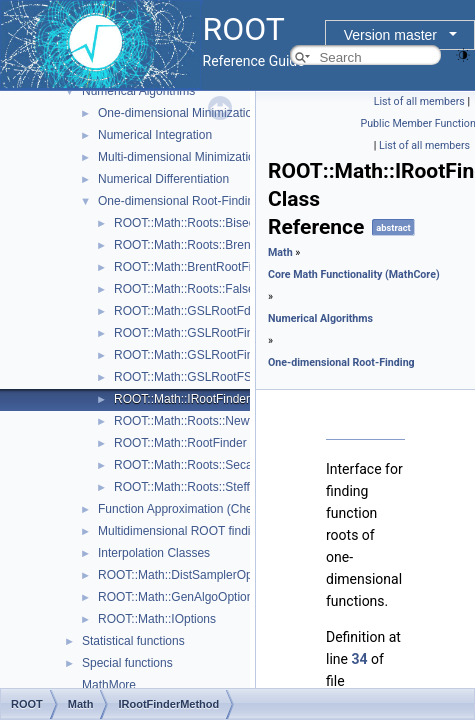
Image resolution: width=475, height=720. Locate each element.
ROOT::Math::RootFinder (180, 443)
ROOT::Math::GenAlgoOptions (178, 597)
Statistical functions (133, 641)
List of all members (419, 101)
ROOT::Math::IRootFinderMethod (202, 399)
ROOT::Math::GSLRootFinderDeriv (206, 355)
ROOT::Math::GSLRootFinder (192, 333)
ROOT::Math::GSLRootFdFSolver (203, 311)
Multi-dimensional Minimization (179, 157)
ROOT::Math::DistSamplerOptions (188, 575)
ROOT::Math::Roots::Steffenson (198, 487)
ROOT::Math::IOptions (157, 619)
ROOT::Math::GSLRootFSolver (196, 377)
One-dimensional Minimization (178, 113)
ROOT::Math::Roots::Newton (190, 421)
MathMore (109, 685)
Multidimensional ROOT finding (181, 531)
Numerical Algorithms (138, 91)
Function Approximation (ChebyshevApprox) (215, 509)
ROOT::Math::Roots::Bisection (194, 223)
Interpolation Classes (154, 553)
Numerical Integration (155, 135)
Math (280, 252)
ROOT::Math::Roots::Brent (184, 245)
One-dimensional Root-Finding (179, 201)
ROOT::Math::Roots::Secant (188, 465)
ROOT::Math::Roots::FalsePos (194, 289)
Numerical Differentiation (163, 179)
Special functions (127, 663)
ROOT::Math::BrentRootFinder (194, 267)
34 (359, 659)
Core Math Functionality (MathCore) (354, 274)
